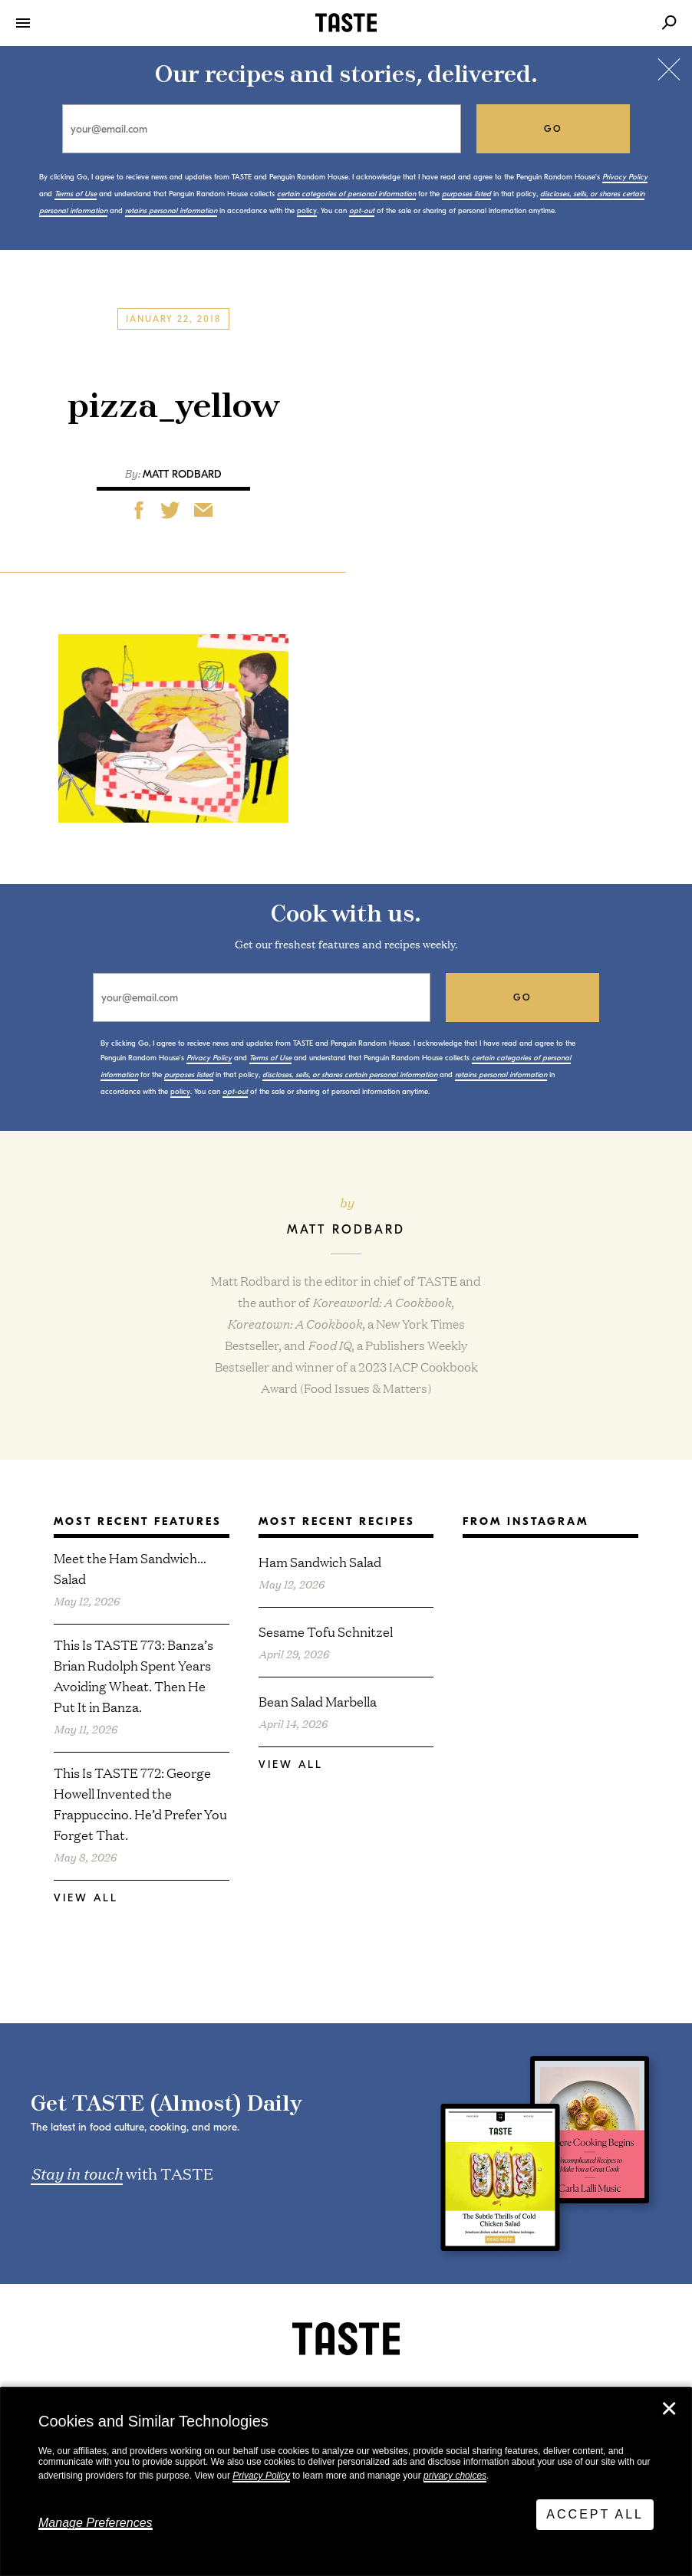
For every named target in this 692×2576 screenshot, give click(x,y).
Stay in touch (77, 2172)
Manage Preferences (95, 2522)
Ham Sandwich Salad (320, 1561)
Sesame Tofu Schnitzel (326, 1631)
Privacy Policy (261, 2475)
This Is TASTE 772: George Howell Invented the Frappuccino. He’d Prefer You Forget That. (140, 1803)
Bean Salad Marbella (318, 1700)
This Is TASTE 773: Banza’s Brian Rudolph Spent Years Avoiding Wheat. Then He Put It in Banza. (133, 1675)
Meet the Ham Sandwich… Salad (130, 1568)
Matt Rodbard (182, 474)
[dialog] (346, 2481)
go (553, 128)
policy (307, 210)
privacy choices (454, 2475)
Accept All (595, 2514)
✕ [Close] (669, 2409)
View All (86, 1897)
